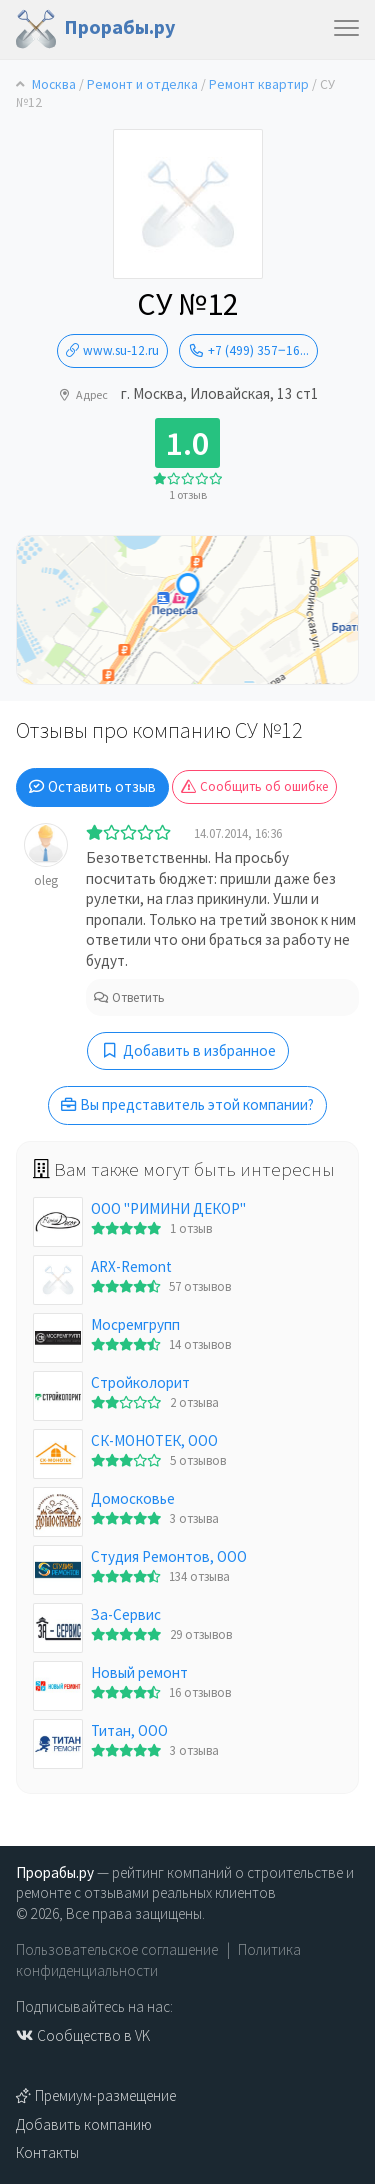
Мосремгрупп (135, 1324)
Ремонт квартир (259, 84)
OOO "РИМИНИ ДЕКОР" (168, 1208)
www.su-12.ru (112, 350)
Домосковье (133, 1498)
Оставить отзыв (92, 786)
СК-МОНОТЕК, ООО (154, 1440)
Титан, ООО (129, 1730)
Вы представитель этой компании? (187, 1104)
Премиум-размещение (96, 2095)
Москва (54, 84)
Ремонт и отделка (142, 84)
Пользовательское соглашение (117, 1949)
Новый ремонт (139, 1672)
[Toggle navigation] (346, 29)
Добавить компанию (84, 2124)
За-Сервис (126, 1614)
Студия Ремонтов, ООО (169, 1556)
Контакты (47, 2152)
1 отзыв (188, 494)
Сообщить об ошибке (254, 786)
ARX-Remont (131, 1266)
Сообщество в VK (83, 2035)
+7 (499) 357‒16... (249, 350)
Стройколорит (140, 1382)
